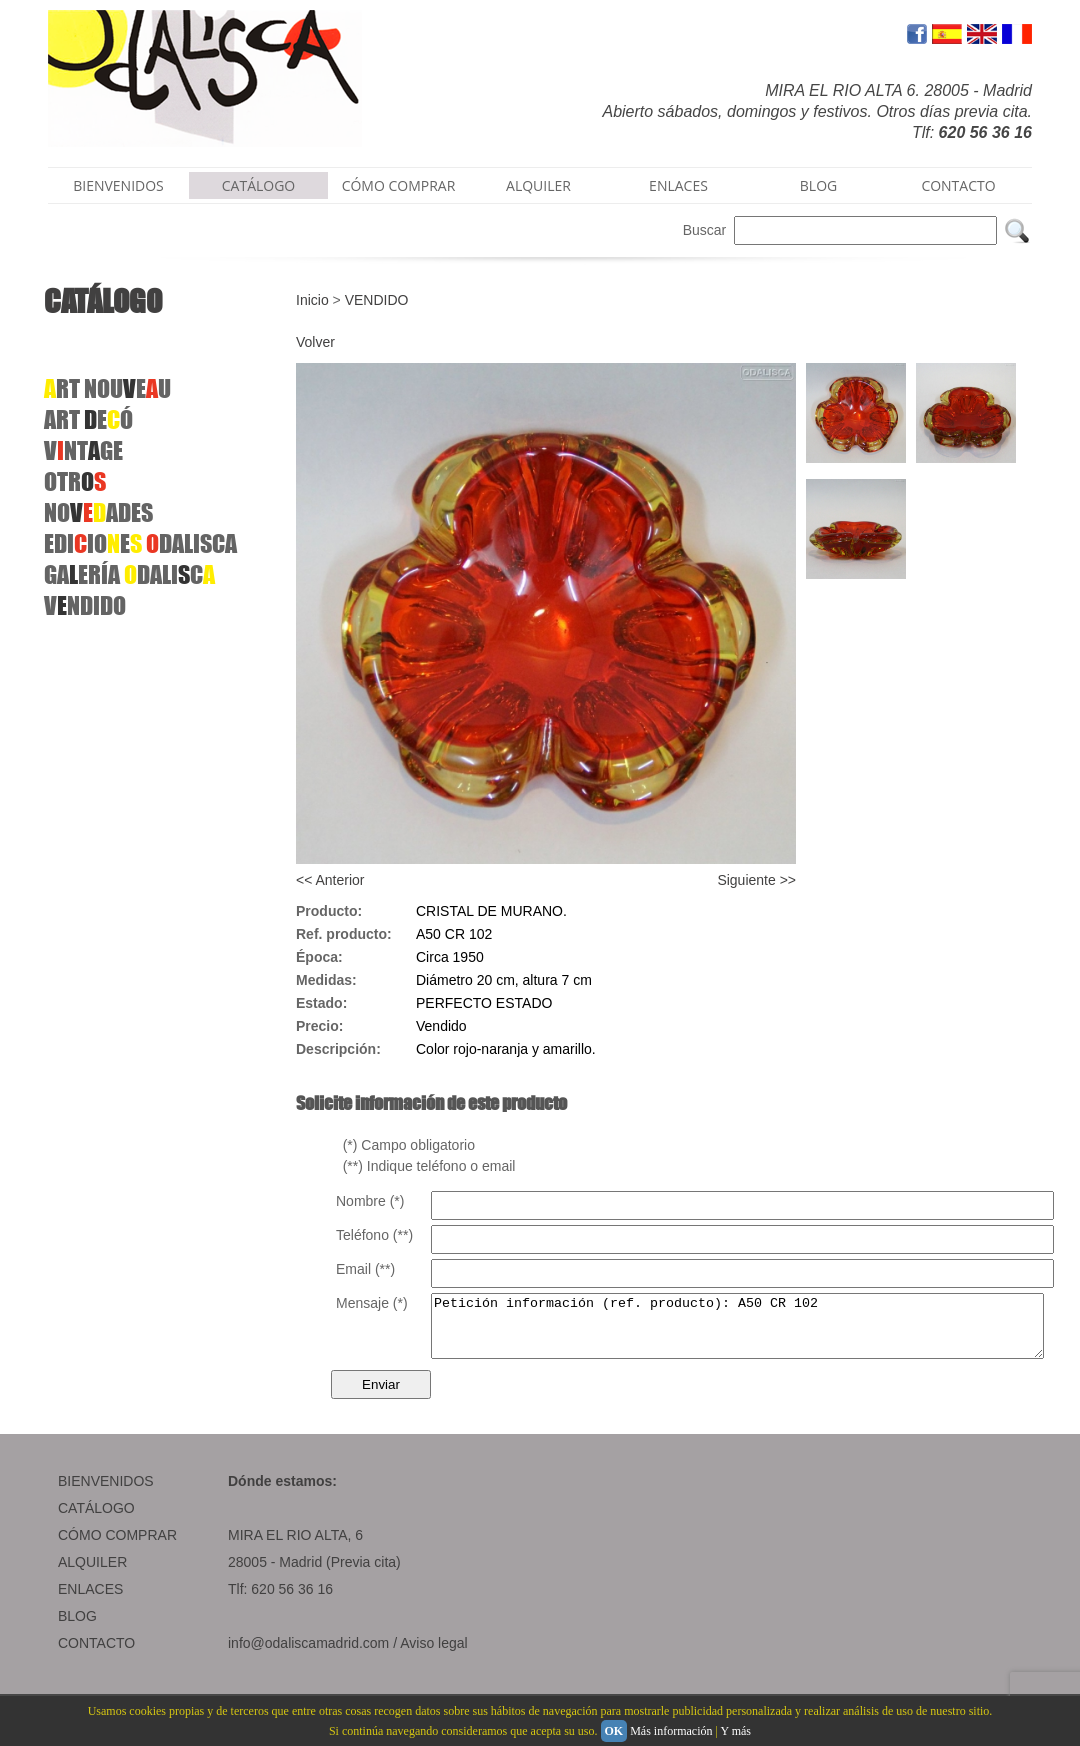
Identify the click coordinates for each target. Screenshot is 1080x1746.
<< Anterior (330, 880)
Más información (671, 1731)
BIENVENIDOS (118, 185)
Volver (315, 342)
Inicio (312, 300)
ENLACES (678, 185)
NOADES (98, 512)
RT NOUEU (107, 388)
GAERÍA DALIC (129, 574)
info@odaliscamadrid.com (308, 1655)
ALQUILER (538, 185)
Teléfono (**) (374, 1235)
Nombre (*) (370, 1201)
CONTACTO (958, 185)
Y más (735, 1731)
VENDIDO (377, 300)
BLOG (818, 185)
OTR (75, 481)
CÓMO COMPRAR (399, 185)
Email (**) (365, 1269)
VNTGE (83, 450)
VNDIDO (85, 605)
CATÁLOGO (259, 185)
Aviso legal (433, 1655)
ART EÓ (88, 419)
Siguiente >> (756, 880)
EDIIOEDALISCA (140, 543)
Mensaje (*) (372, 1303)
